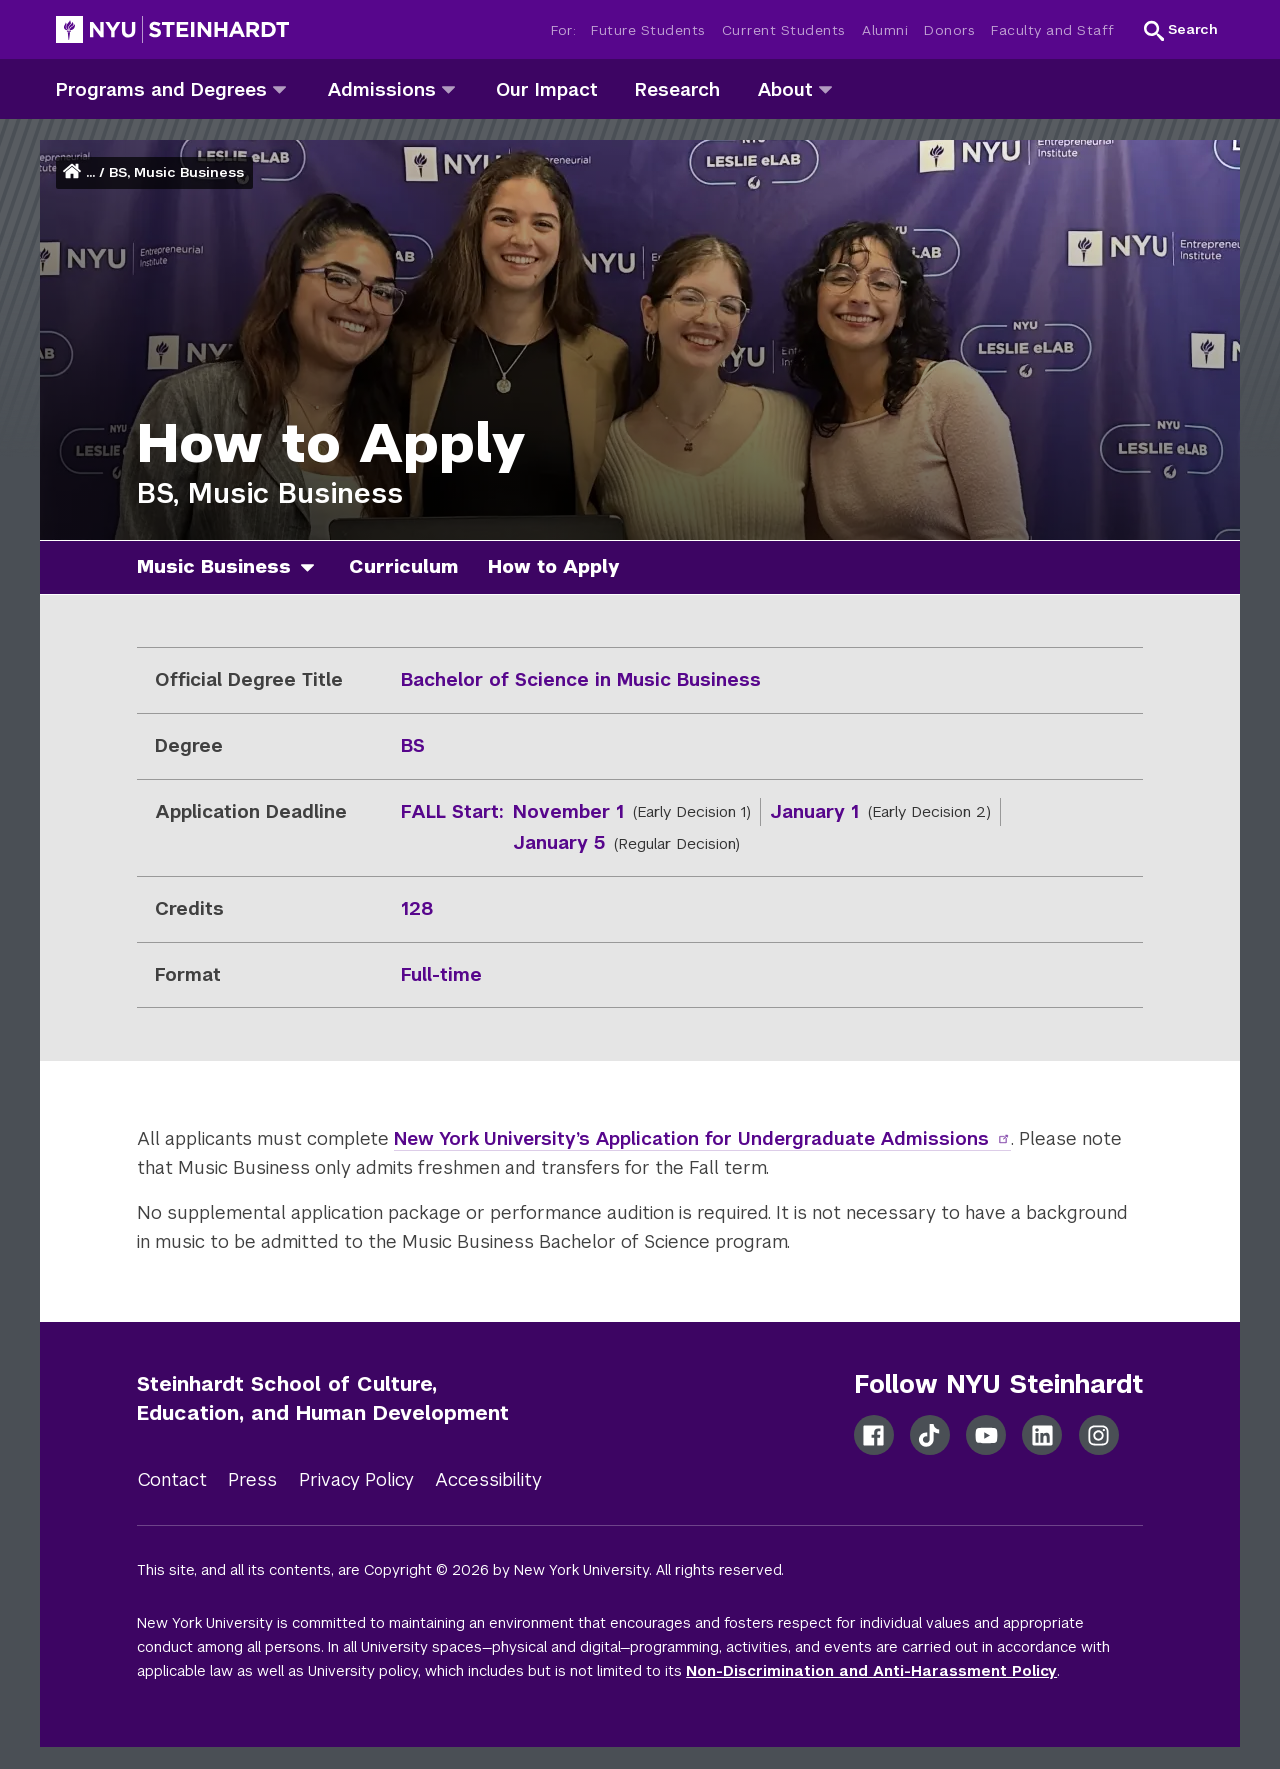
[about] (825, 88)
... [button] (90, 172)
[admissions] (448, 88)
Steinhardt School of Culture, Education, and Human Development (323, 1398)
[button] (1181, 30)
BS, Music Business (176, 172)
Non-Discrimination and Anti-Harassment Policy (871, 1671)
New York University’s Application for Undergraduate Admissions (702, 1138)
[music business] (315, 567)
